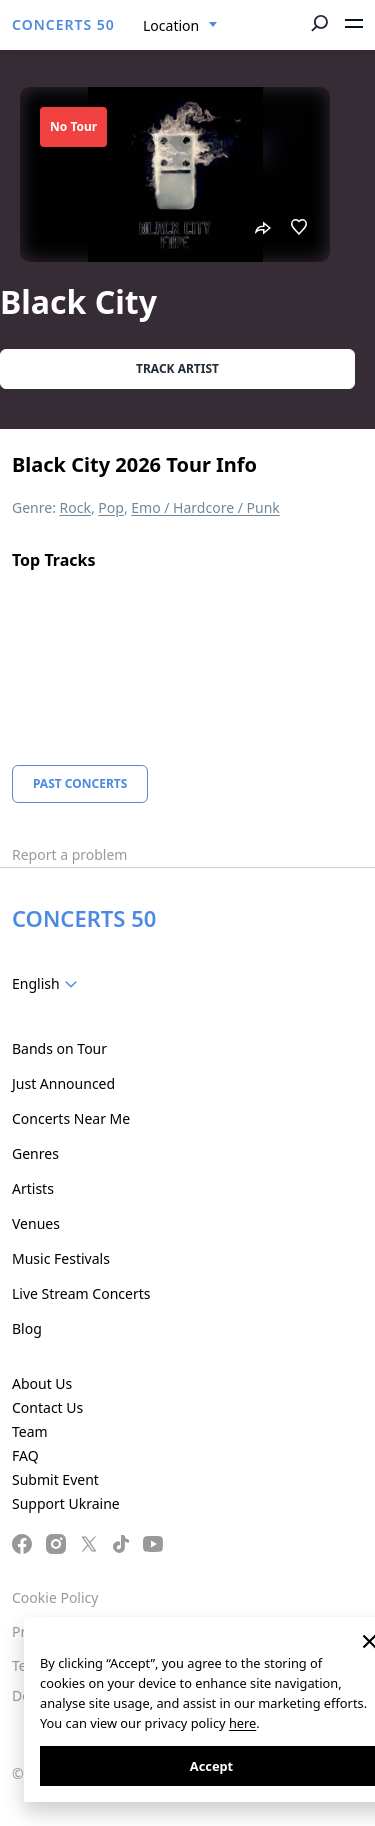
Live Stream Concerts (81, 1293)
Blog (27, 1328)
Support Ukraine (66, 1503)
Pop (111, 507)
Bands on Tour (59, 1048)
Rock (75, 507)
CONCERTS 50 (63, 24)
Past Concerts (80, 783)
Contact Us (47, 1407)
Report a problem (69, 854)
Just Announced (63, 1083)
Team (30, 1431)
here (242, 1723)
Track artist (177, 368)
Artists (33, 1188)
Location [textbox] (171, 25)
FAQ (25, 1455)
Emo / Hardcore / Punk (205, 507)
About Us (42, 1383)
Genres (35, 1153)
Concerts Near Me (71, 1118)
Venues (36, 1223)
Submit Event (55, 1479)
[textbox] (48, 984)
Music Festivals (61, 1258)
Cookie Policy (55, 1597)
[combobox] (180, 26)
